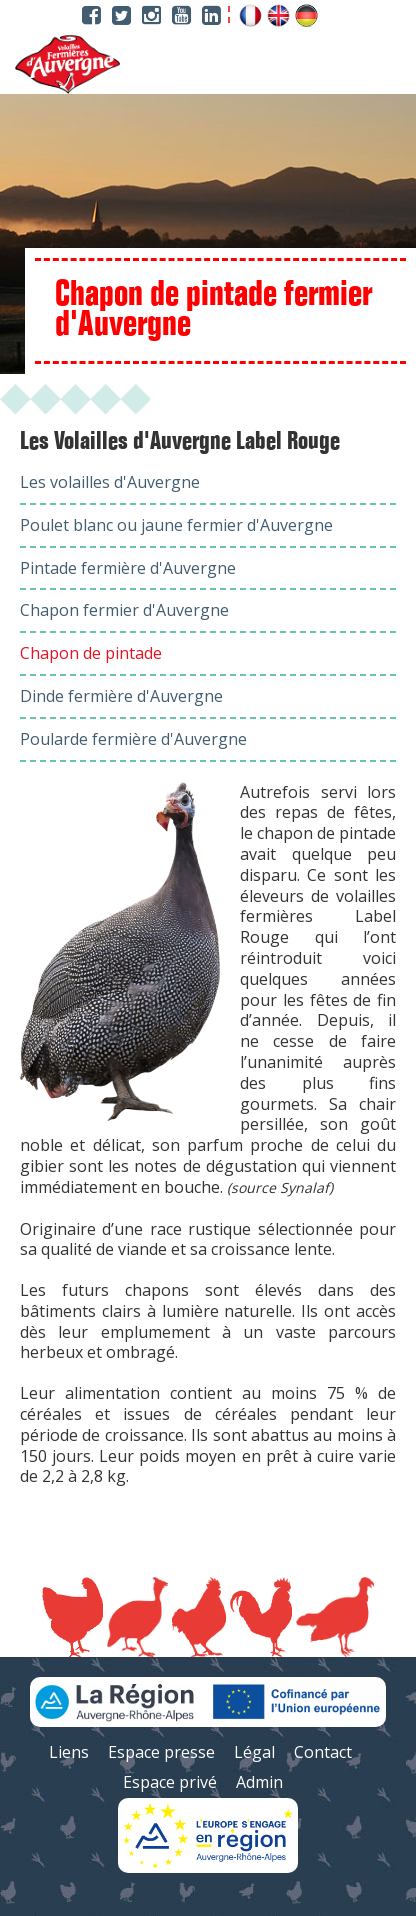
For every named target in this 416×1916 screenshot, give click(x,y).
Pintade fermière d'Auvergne (128, 568)
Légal (254, 1752)
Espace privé (170, 1782)
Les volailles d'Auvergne (110, 482)
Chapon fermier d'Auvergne (124, 610)
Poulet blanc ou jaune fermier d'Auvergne (176, 525)
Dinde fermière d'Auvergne (121, 696)
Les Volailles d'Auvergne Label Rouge (180, 442)
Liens (69, 1752)
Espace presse (161, 1752)
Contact (323, 1752)
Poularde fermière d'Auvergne (133, 739)
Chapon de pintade (91, 653)
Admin (259, 1782)
